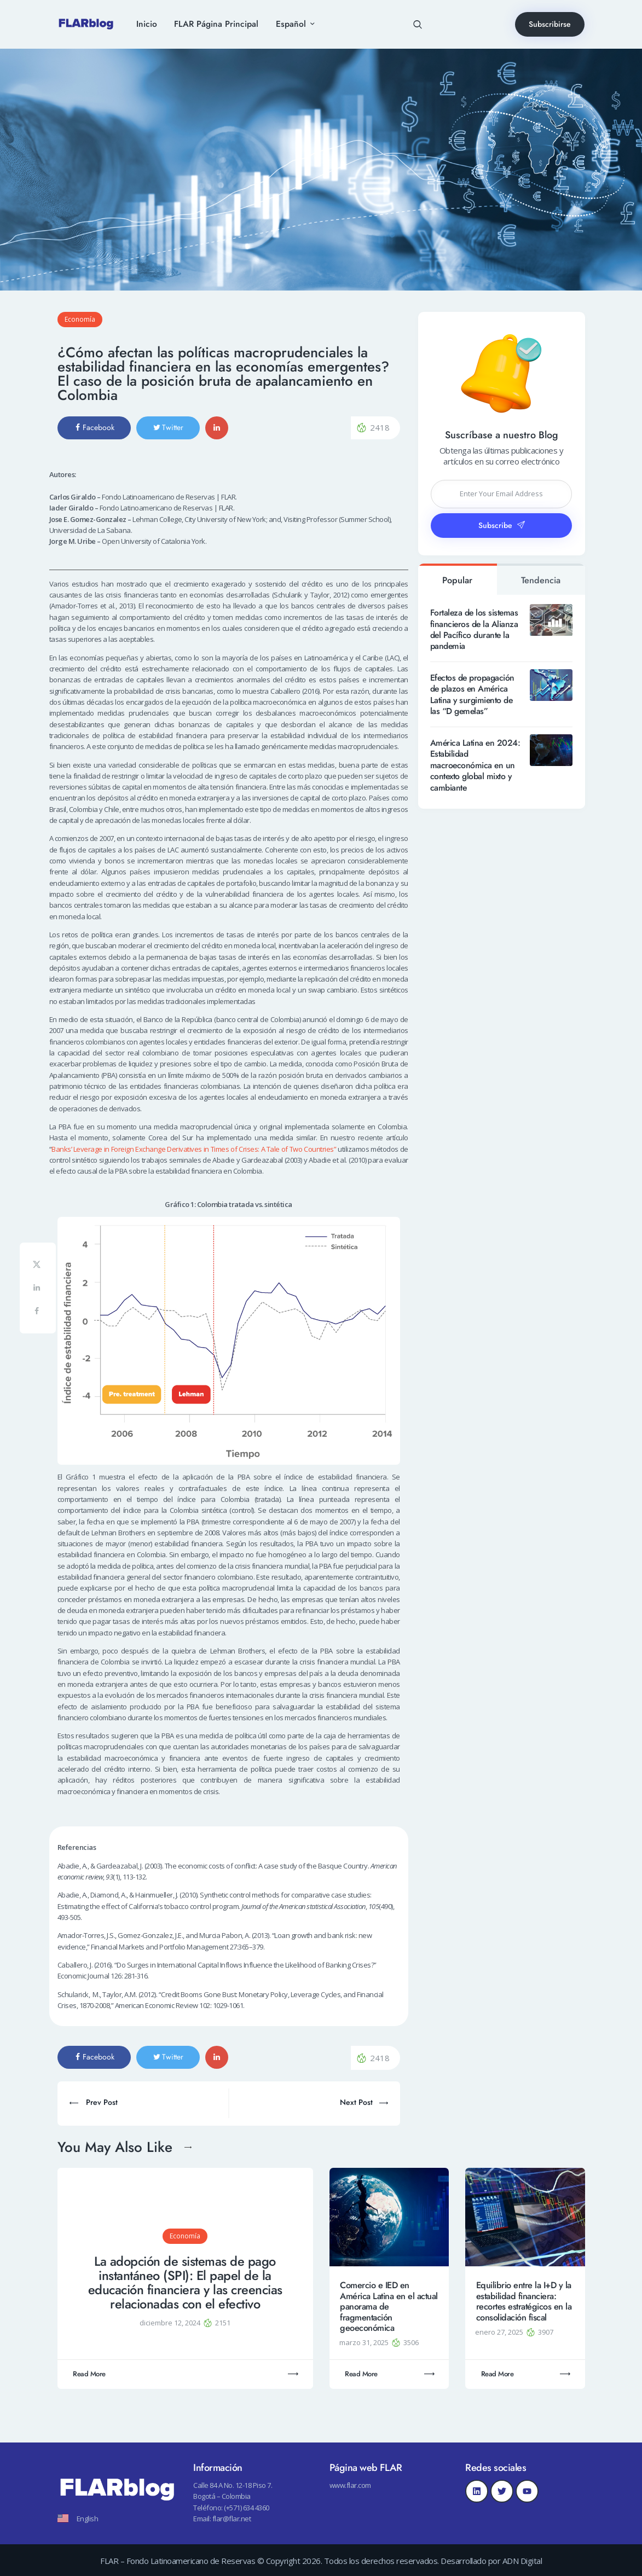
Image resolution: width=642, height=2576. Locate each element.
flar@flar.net (231, 2518)
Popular (457, 580)
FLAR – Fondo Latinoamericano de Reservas (177, 2560)
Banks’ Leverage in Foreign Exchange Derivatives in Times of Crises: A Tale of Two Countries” (193, 1149)
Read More (89, 2374)
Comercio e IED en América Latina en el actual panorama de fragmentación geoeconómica (389, 2307)
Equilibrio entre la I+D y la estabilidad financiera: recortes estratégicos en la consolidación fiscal (524, 2301)
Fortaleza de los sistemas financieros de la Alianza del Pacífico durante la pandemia (474, 629)
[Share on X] (38, 1266)
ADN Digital (522, 2560)
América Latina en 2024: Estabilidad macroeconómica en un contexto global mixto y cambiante (475, 765)
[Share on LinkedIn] (38, 1289)
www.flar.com (350, 2485)
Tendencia (540, 580)
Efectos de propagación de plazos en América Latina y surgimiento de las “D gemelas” (472, 694)
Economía (80, 319)
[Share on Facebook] (38, 1313)
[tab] (457, 579)
